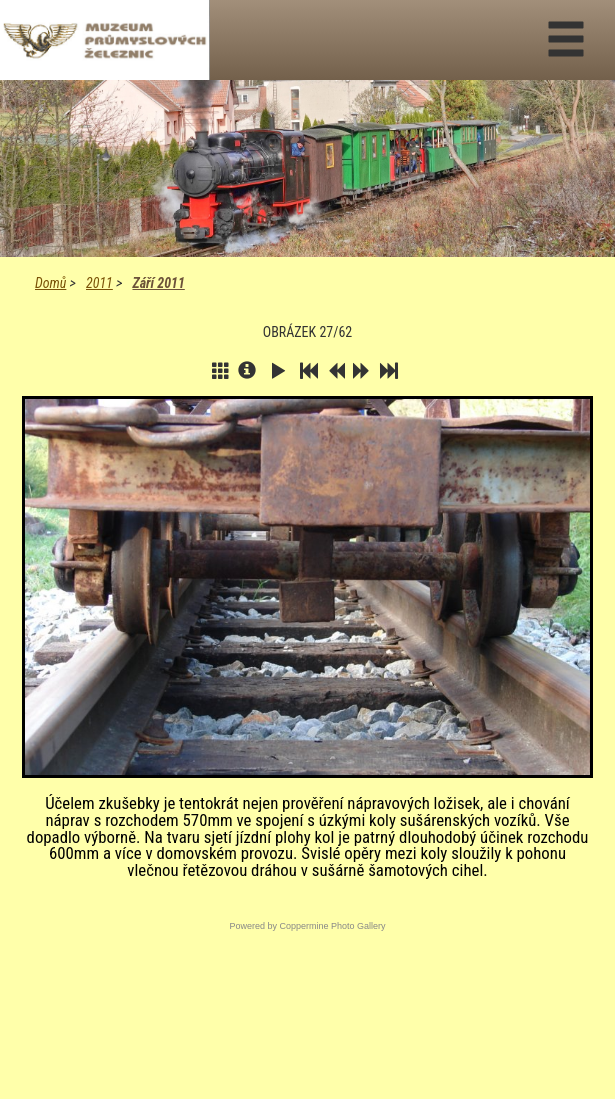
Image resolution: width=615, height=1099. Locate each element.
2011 (99, 283)
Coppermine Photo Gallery (332, 926)
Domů (50, 283)
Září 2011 (158, 283)
